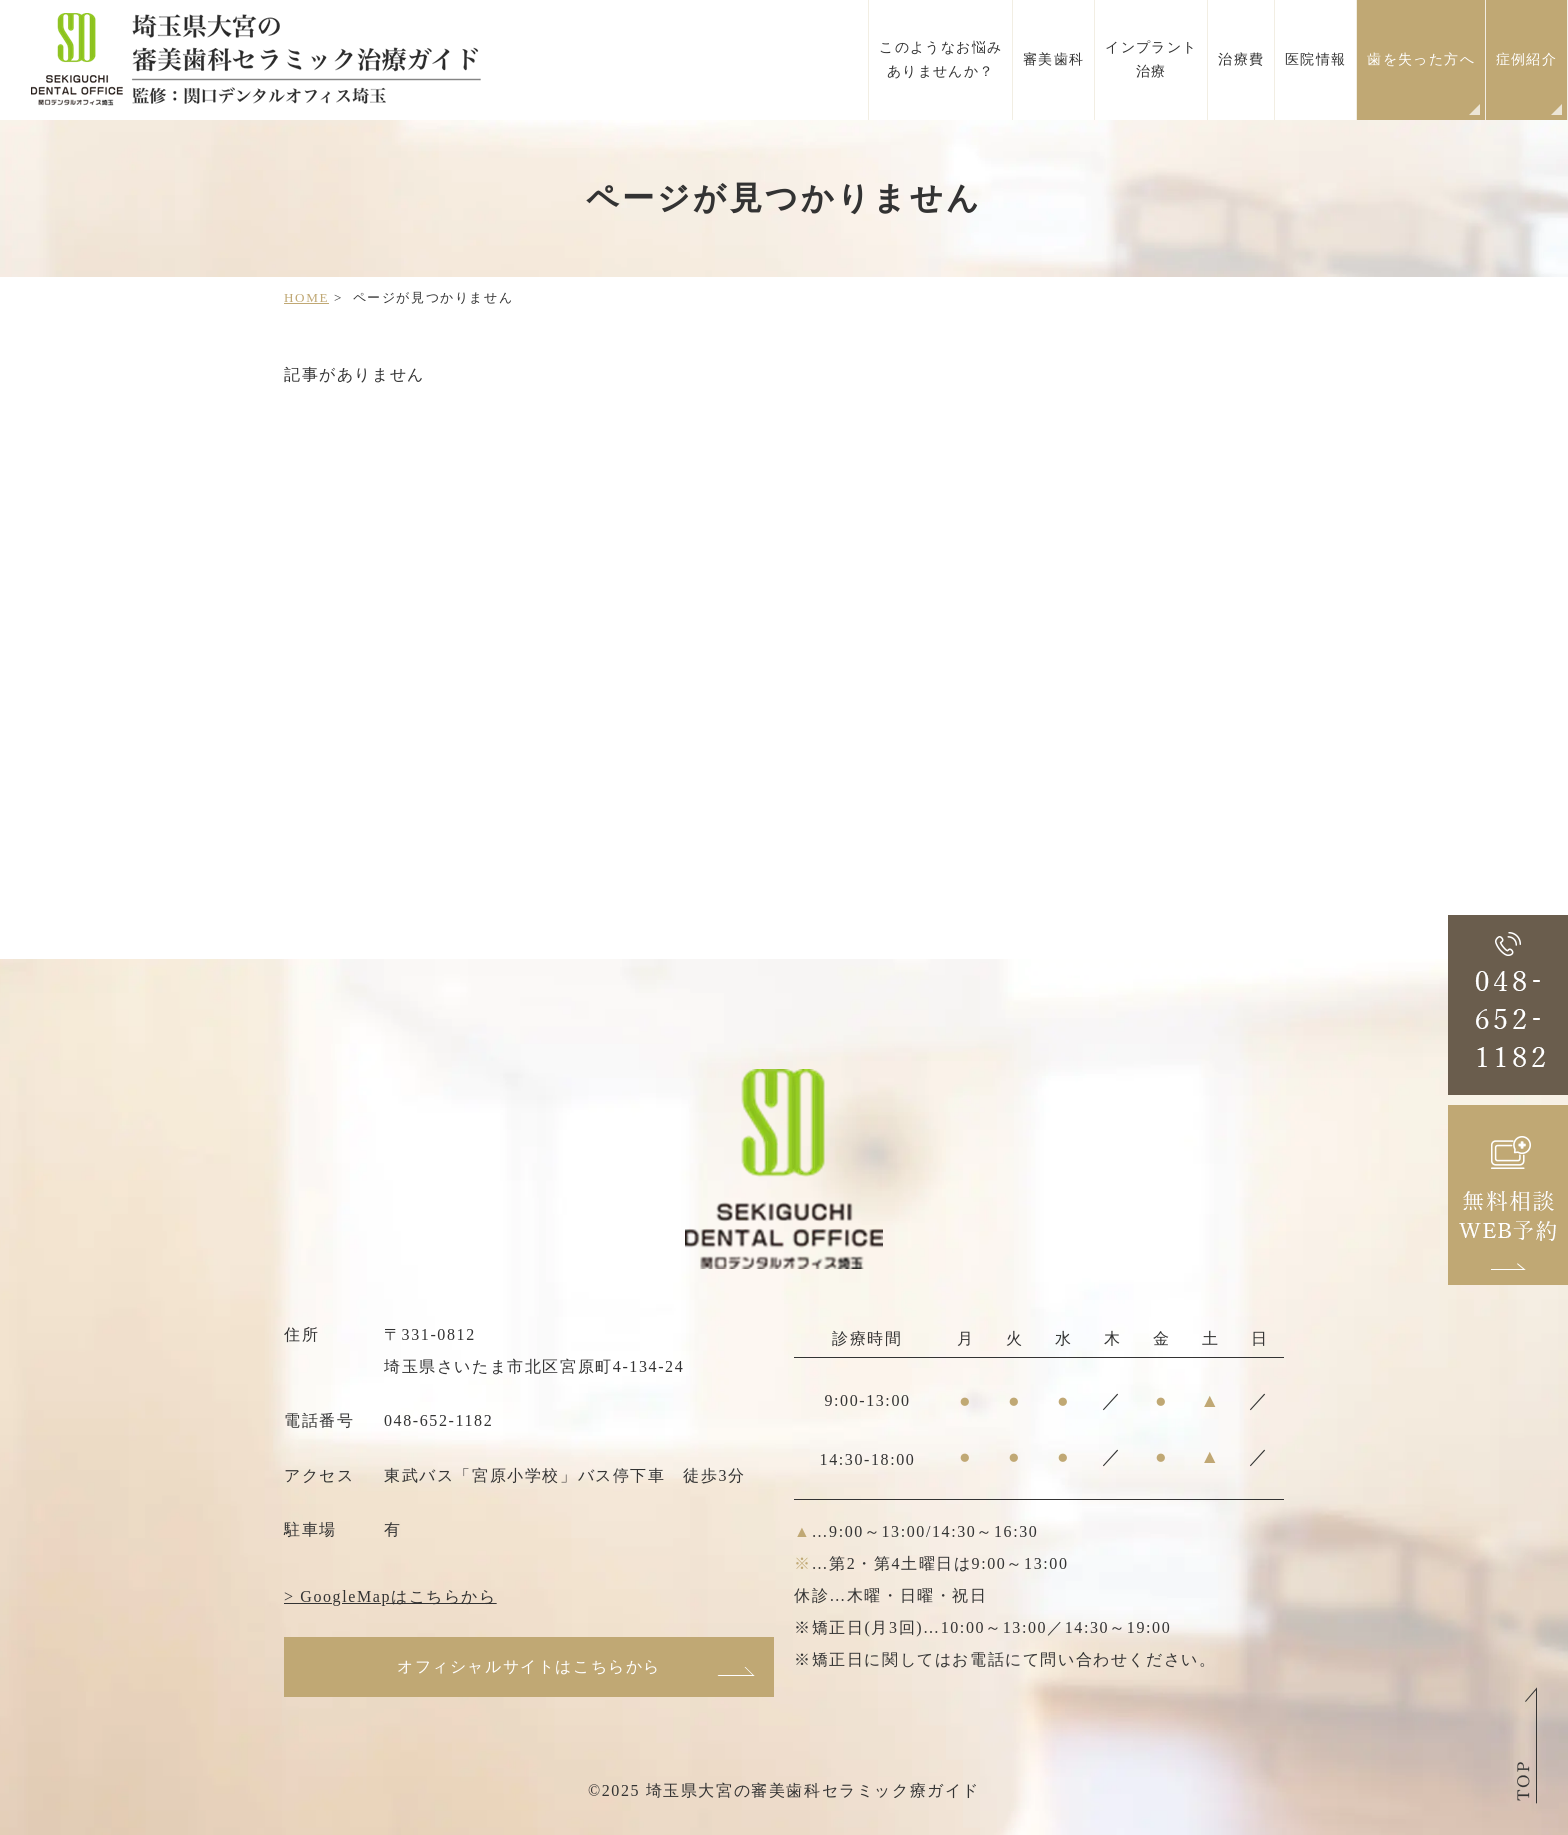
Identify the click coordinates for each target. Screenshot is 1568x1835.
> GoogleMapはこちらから (390, 1596)
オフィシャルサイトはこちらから (529, 1666)
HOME (306, 297)
